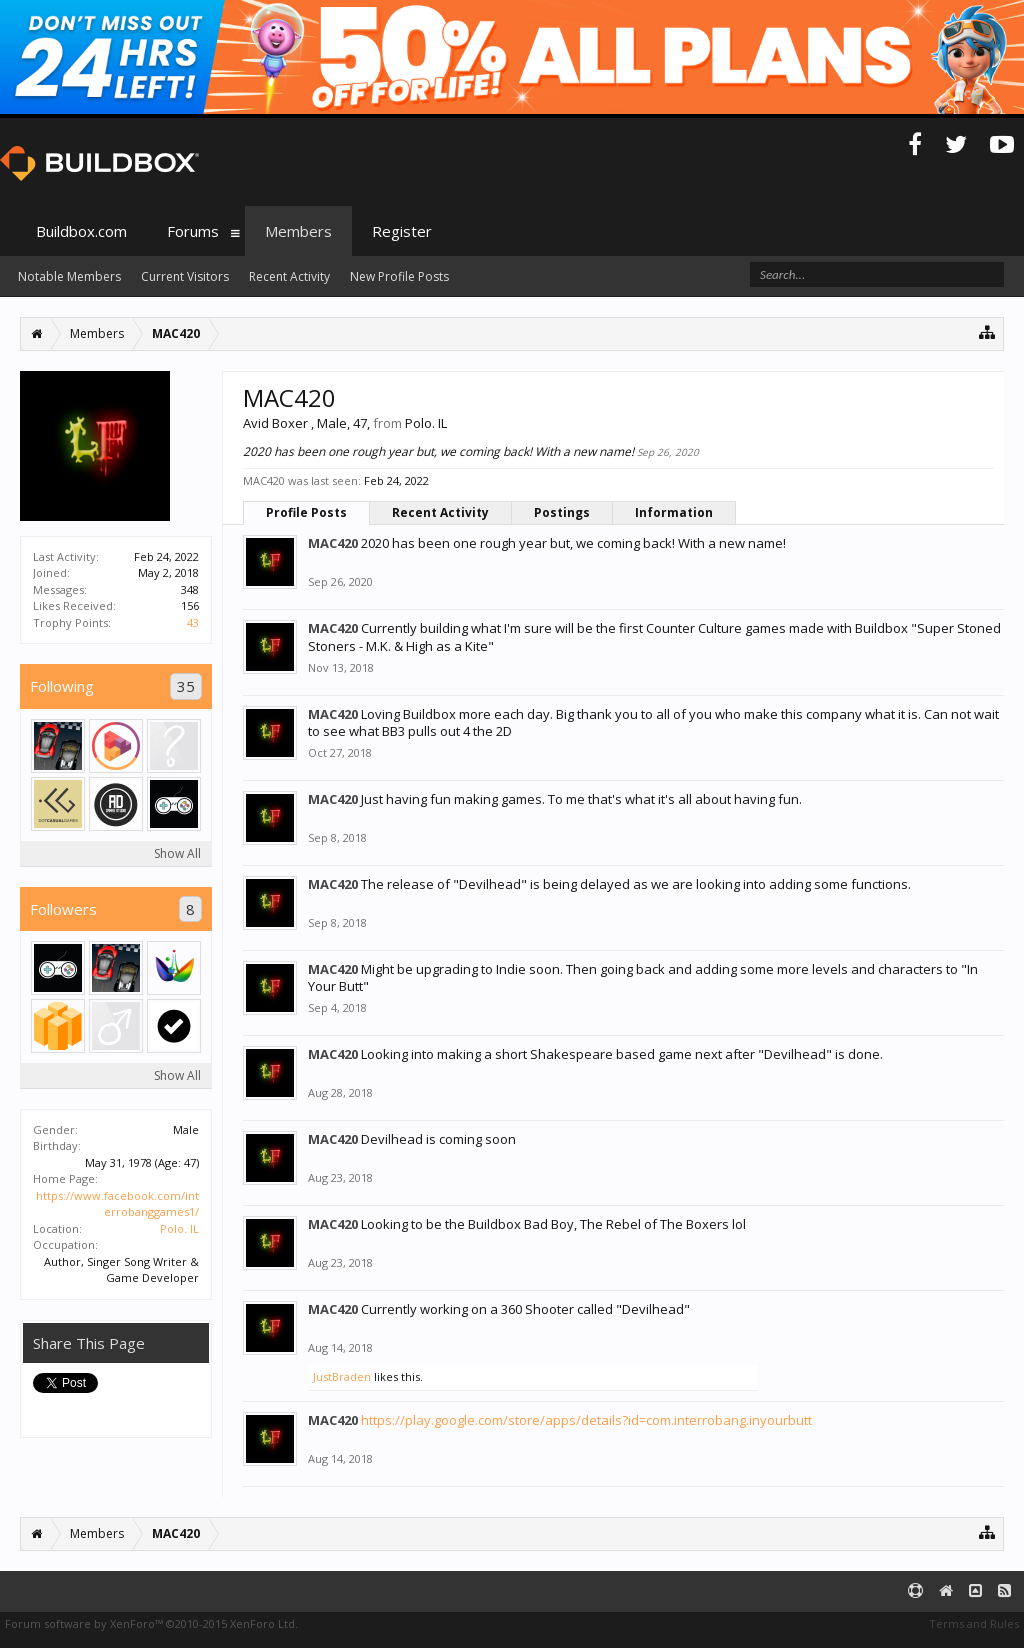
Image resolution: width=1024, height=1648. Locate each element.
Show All (177, 853)
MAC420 (333, 543)
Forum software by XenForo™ (151, 1623)
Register (402, 231)
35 (186, 686)
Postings (562, 512)
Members (298, 231)
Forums (193, 231)
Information (674, 512)
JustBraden (342, 1376)
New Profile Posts (399, 276)
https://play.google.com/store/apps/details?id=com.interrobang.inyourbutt (586, 1420)
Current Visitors (185, 276)
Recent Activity (440, 512)
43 (193, 622)
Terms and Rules (974, 1623)
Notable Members (69, 276)
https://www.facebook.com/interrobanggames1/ (117, 1204)
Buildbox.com (81, 231)
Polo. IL (179, 1228)
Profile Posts (306, 512)
